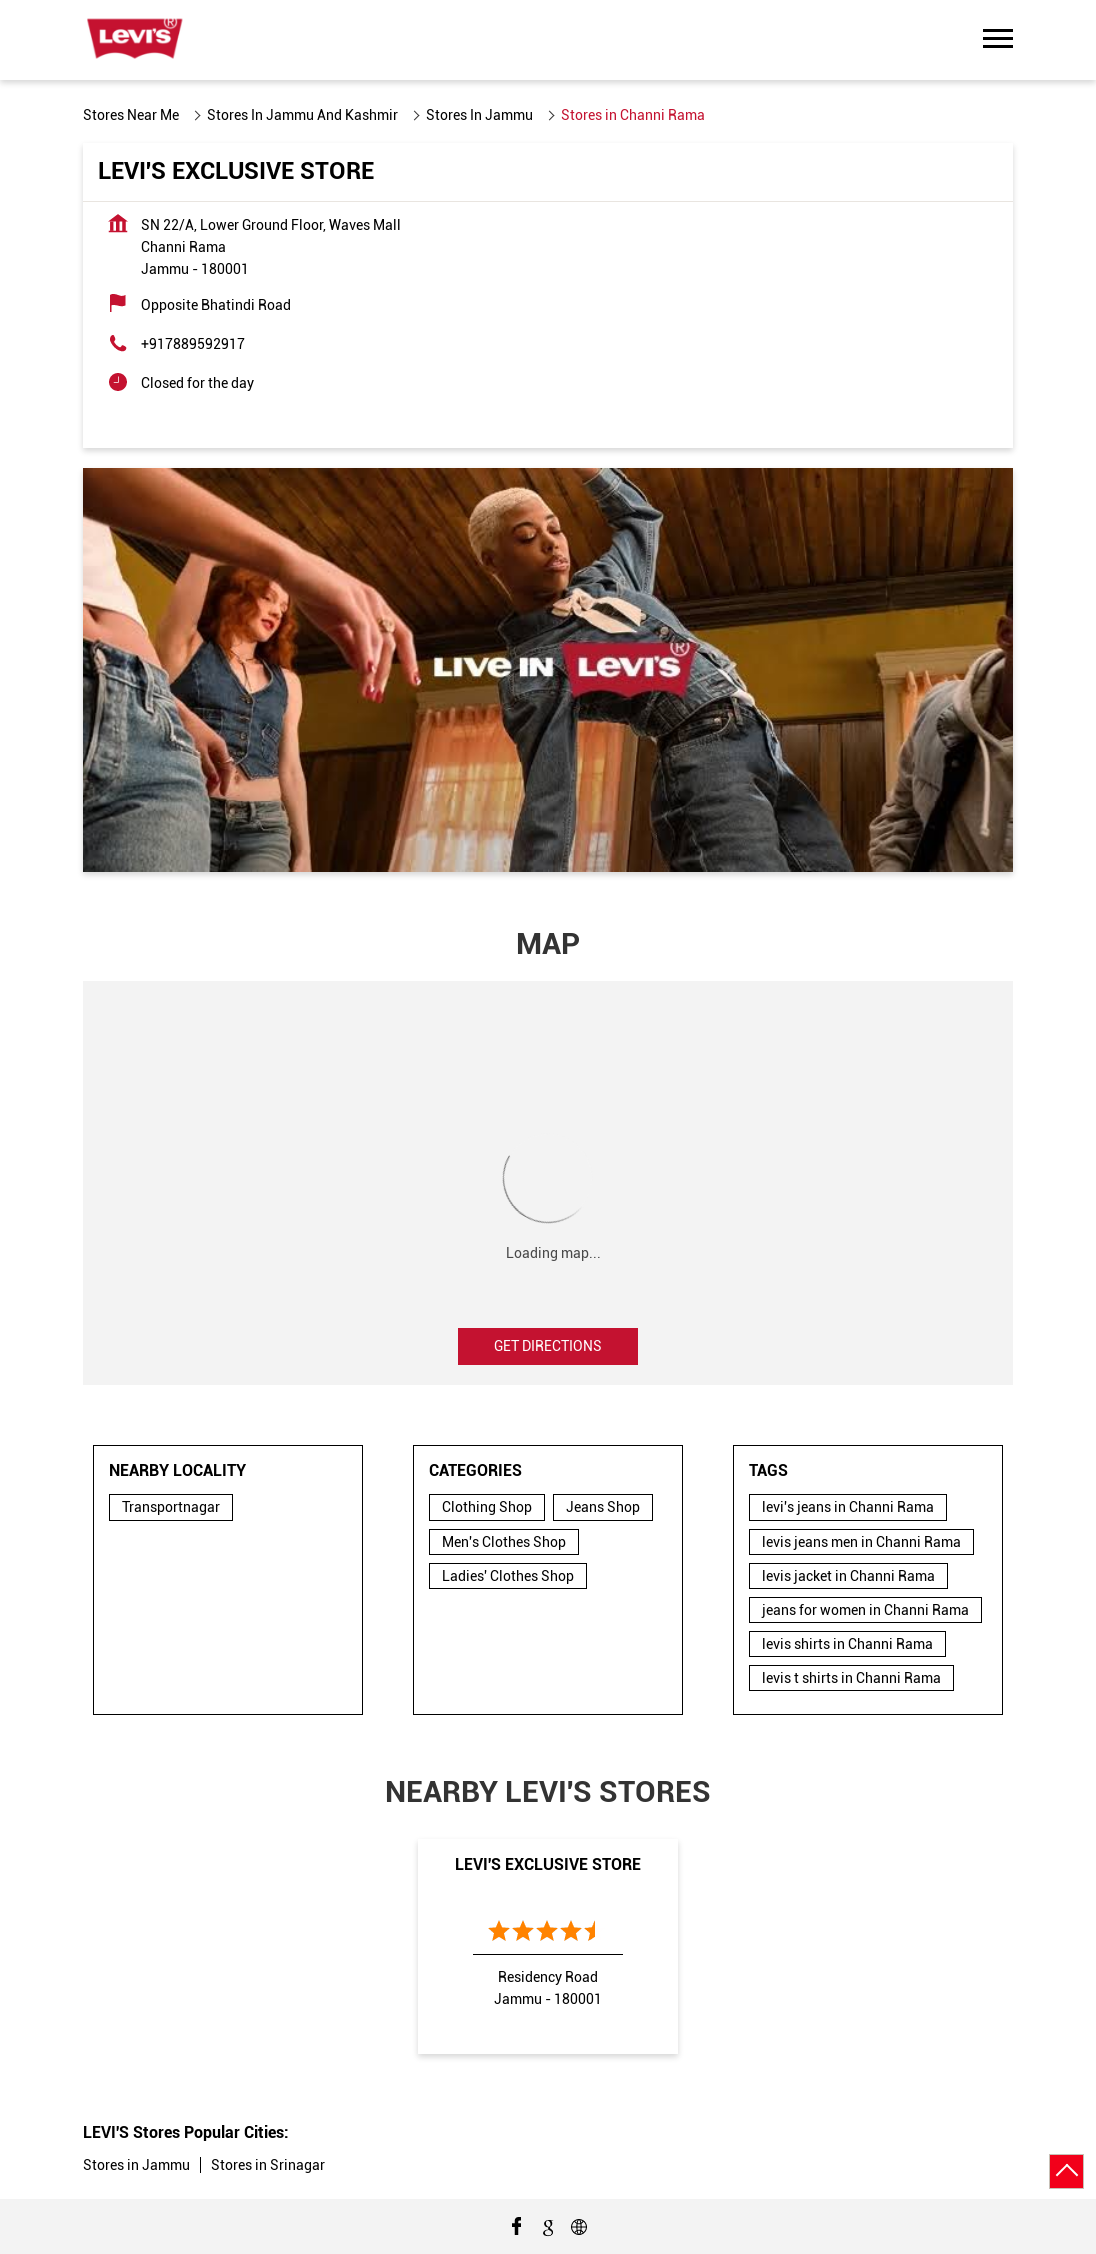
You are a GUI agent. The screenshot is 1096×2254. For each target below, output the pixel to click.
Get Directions (548, 1346)
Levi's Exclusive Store (548, 1864)
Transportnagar (171, 1507)
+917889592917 (193, 344)
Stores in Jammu (136, 2165)
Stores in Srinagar (268, 2165)
